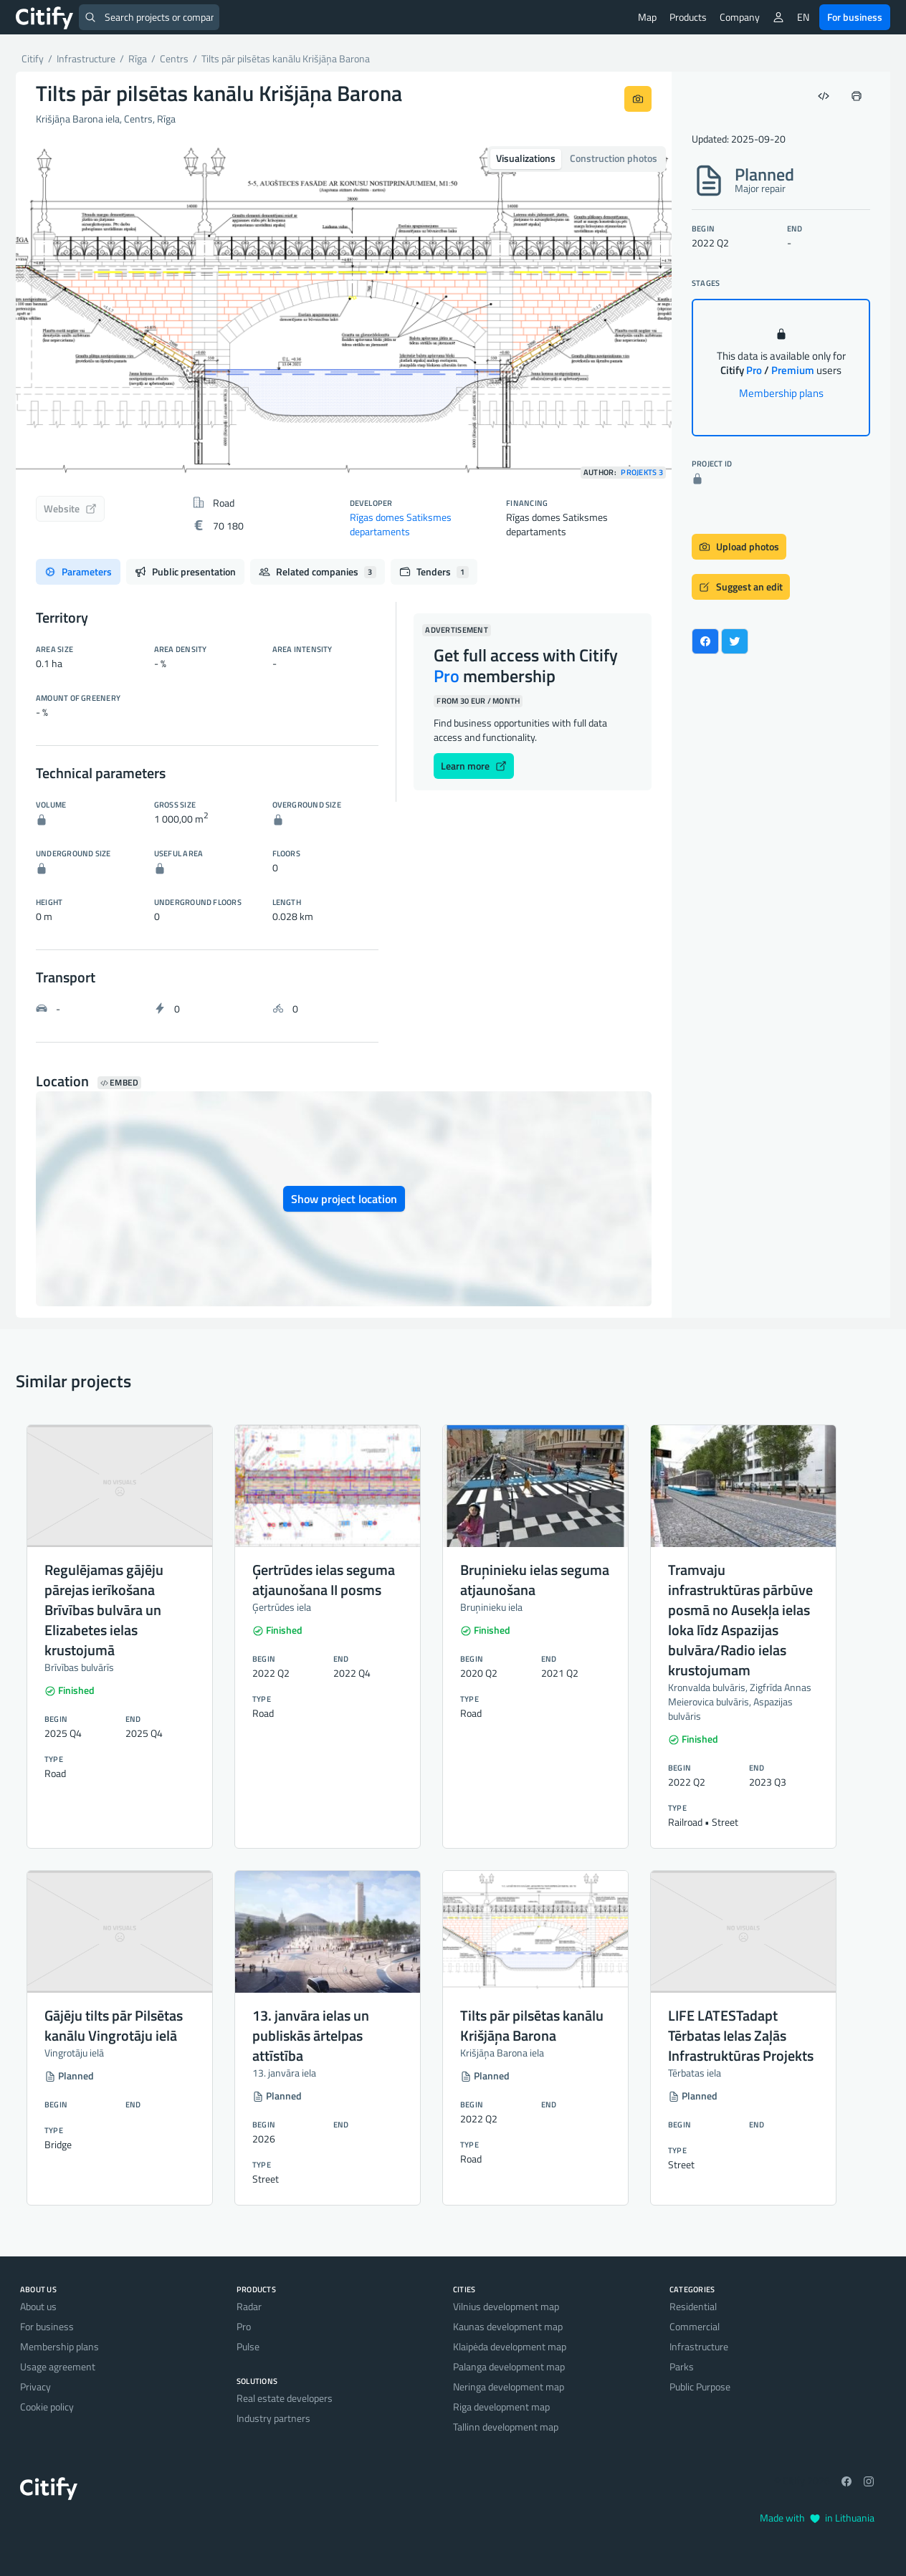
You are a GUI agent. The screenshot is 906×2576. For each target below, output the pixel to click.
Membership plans (781, 393)
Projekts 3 (642, 473)
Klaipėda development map (509, 2346)
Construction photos (613, 158)
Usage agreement (57, 2366)
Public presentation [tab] (185, 571)
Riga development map (501, 2406)
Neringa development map (508, 2386)
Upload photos (739, 546)
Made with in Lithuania (817, 2517)
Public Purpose (699, 2386)
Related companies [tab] (317, 571)
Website (70, 508)
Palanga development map (509, 2366)
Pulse (248, 2346)
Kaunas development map (508, 2326)
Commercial (694, 2326)
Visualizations (525, 158)
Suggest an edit (741, 586)
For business (854, 16)
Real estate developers (285, 2397)
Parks (681, 2366)
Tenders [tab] (434, 571)
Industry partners (273, 2418)
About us (38, 2306)
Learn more (474, 765)
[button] (65, 312)
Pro (244, 2326)
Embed (119, 1082)
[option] (344, 312)
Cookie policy (47, 2406)
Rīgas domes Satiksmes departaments (401, 524)
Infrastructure (698, 2346)
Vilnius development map (506, 2306)
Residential (693, 2306)
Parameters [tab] (78, 571)
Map (647, 16)
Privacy (35, 2386)
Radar (249, 2306)
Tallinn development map (505, 2426)
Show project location (344, 1198)
